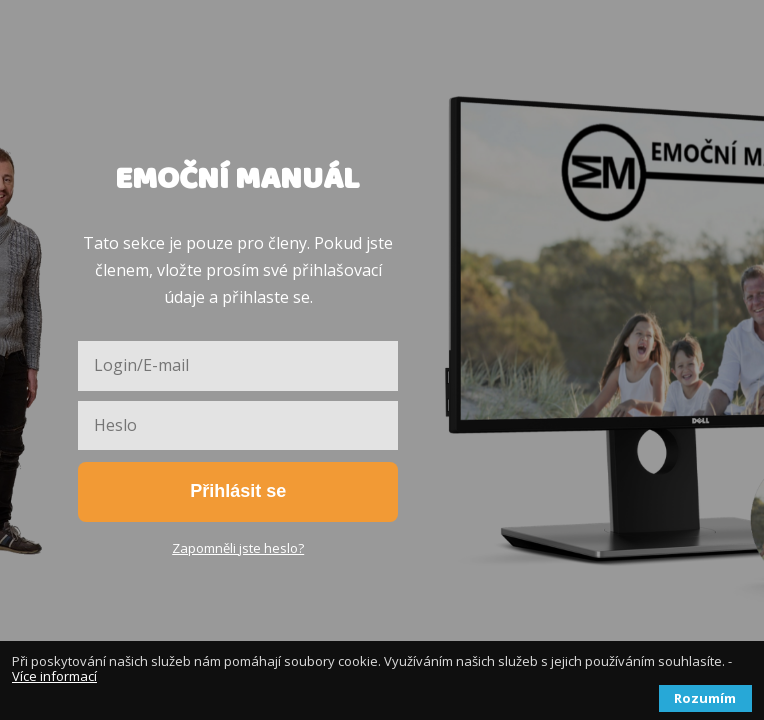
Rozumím (705, 698)
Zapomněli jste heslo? (238, 548)
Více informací (54, 676)
